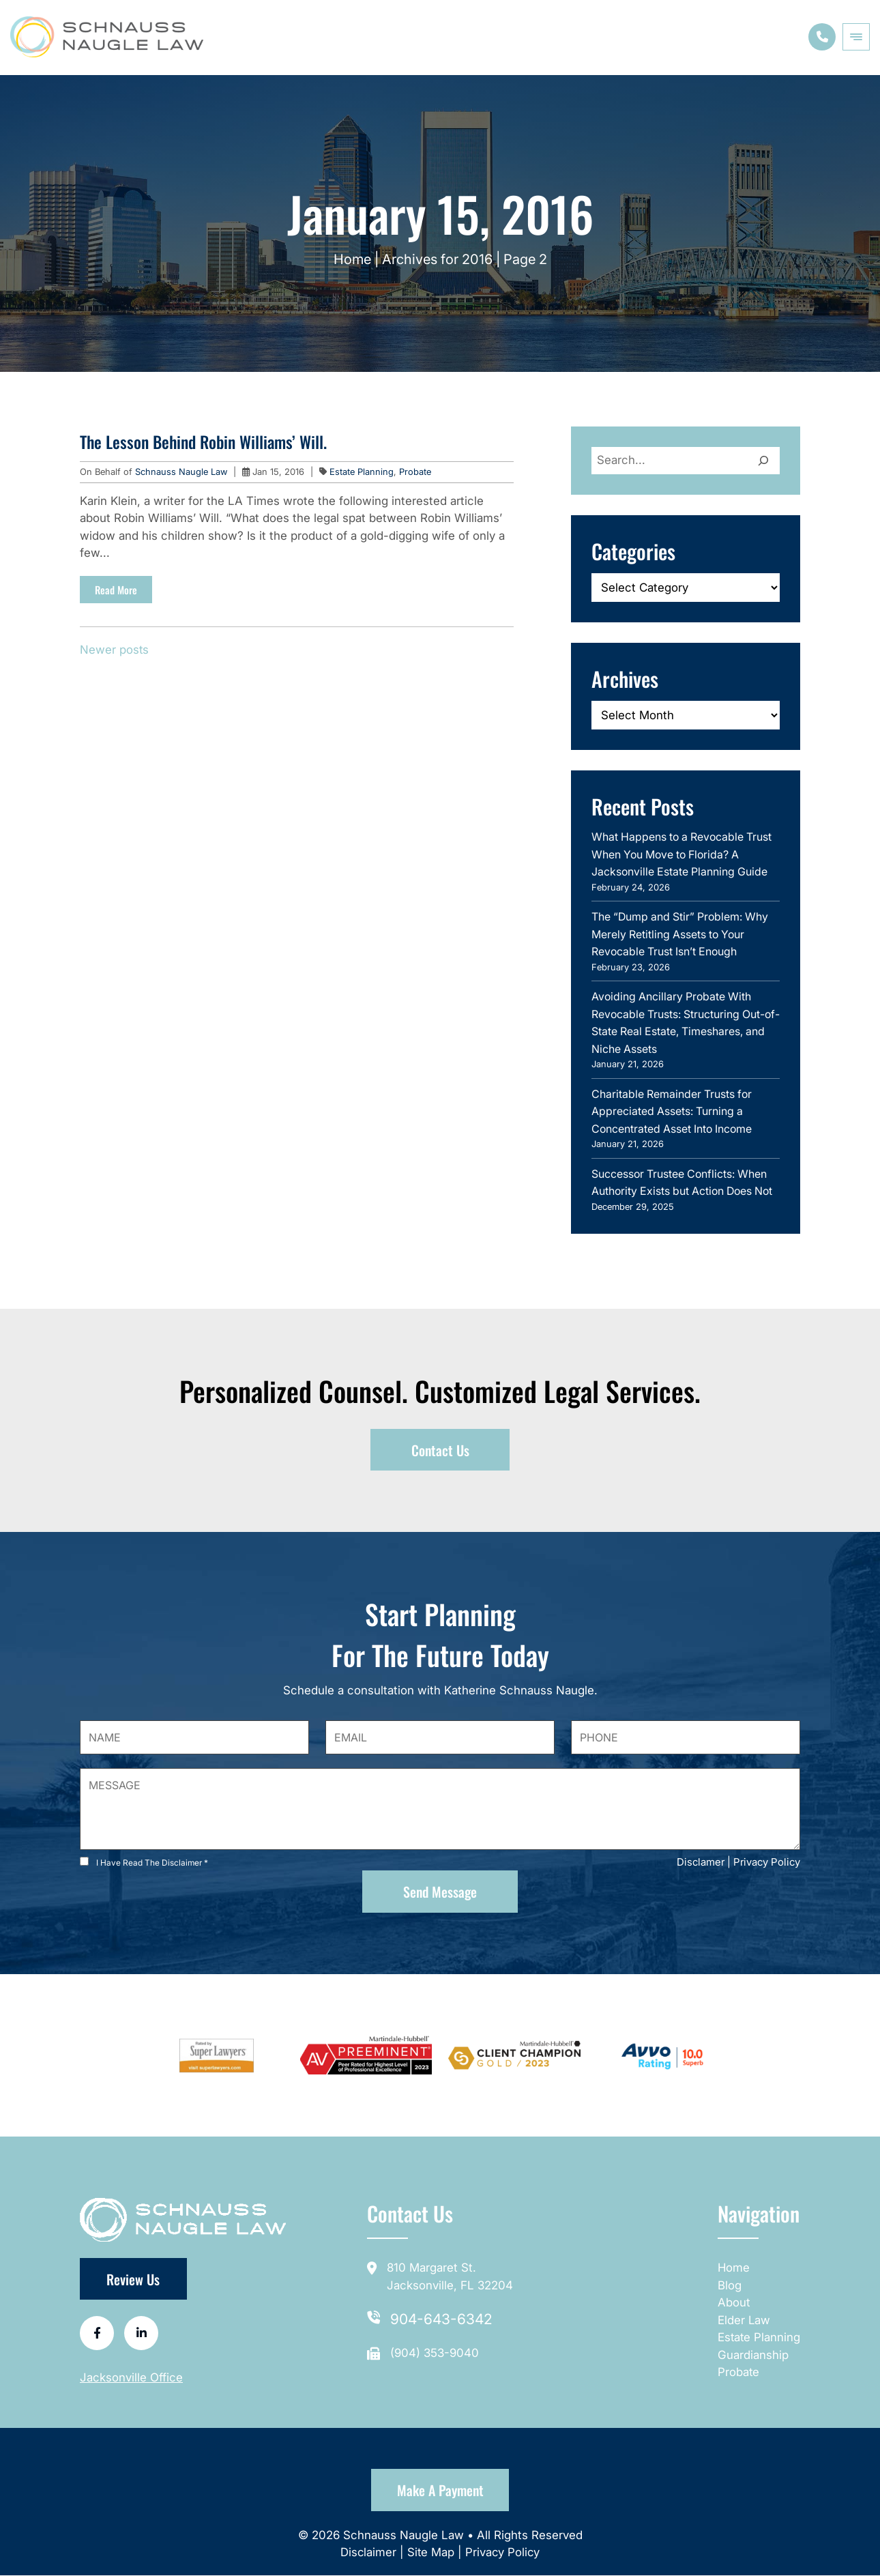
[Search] (763, 461)
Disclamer (700, 1862)
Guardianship (751, 2355)
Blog (728, 2285)
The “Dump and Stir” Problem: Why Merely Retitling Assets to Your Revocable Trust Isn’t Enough (679, 934)
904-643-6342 (441, 2319)
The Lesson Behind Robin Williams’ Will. (203, 441)
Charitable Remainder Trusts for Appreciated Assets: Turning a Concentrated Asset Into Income (671, 1111)
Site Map (430, 2553)
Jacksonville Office (131, 2379)
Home (352, 259)
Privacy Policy (766, 1862)
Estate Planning (361, 471)
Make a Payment (440, 2490)
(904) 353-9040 (434, 2353)
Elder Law (742, 2320)
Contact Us (440, 1450)
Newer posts (114, 649)
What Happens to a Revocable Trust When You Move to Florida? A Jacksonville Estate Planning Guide (681, 854)
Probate (415, 471)
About (732, 2303)
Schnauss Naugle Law (182, 471)
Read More (116, 589)
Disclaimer (369, 2553)
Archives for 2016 (437, 259)
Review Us (133, 2280)
